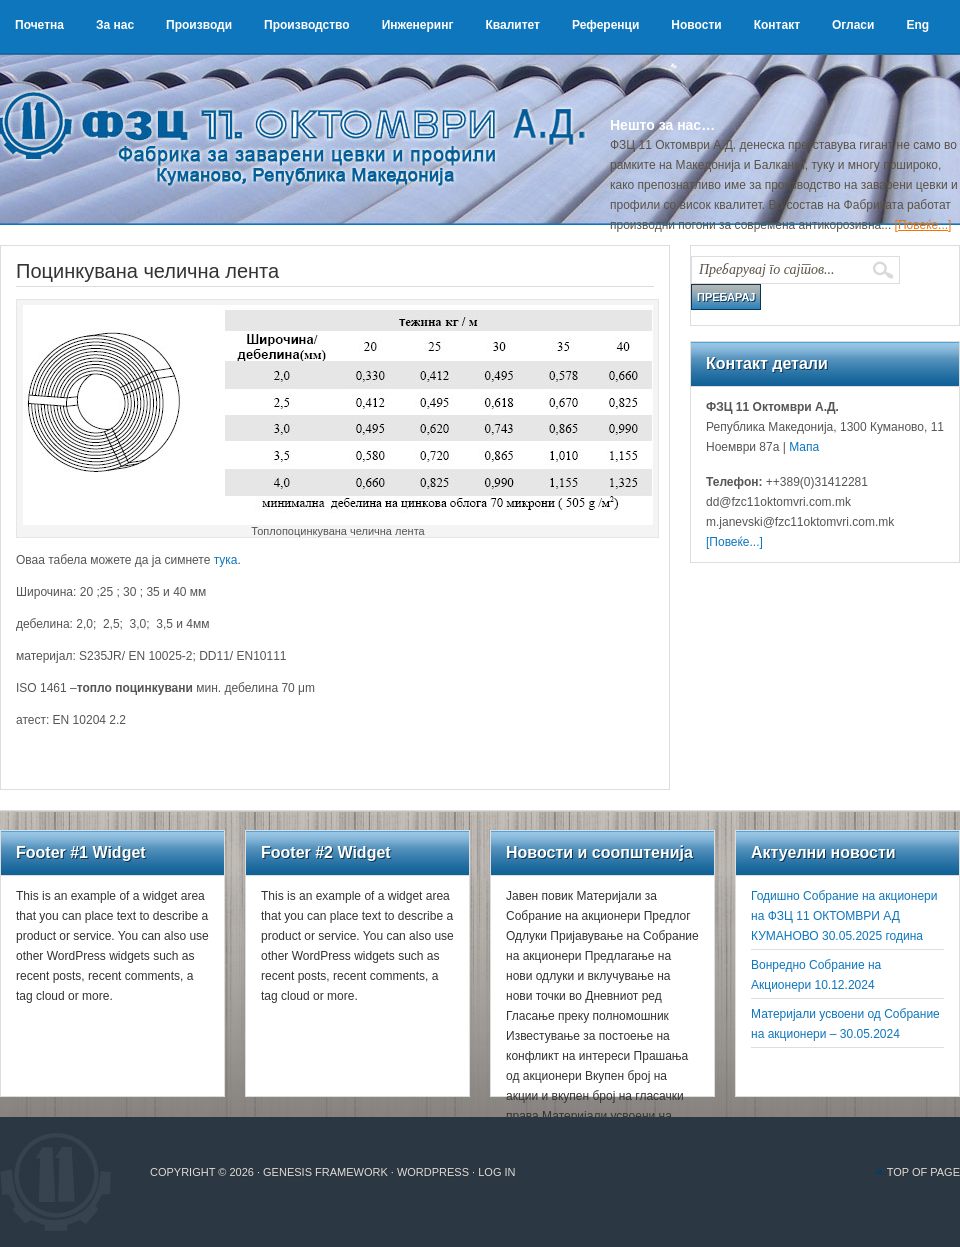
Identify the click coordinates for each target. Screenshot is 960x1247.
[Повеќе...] (923, 225)
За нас (115, 25)
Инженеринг (418, 25)
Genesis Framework (325, 1172)
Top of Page (923, 1172)
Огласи (853, 25)
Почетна (39, 25)
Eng (917, 25)
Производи (199, 25)
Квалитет (512, 25)
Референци (605, 25)
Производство (307, 25)
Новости (696, 25)
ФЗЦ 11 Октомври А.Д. (300, 115)
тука (226, 560)
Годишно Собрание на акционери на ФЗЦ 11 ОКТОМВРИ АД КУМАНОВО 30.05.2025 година (844, 916)
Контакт (777, 25)
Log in (496, 1172)
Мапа (802, 447)
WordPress (433, 1172)
